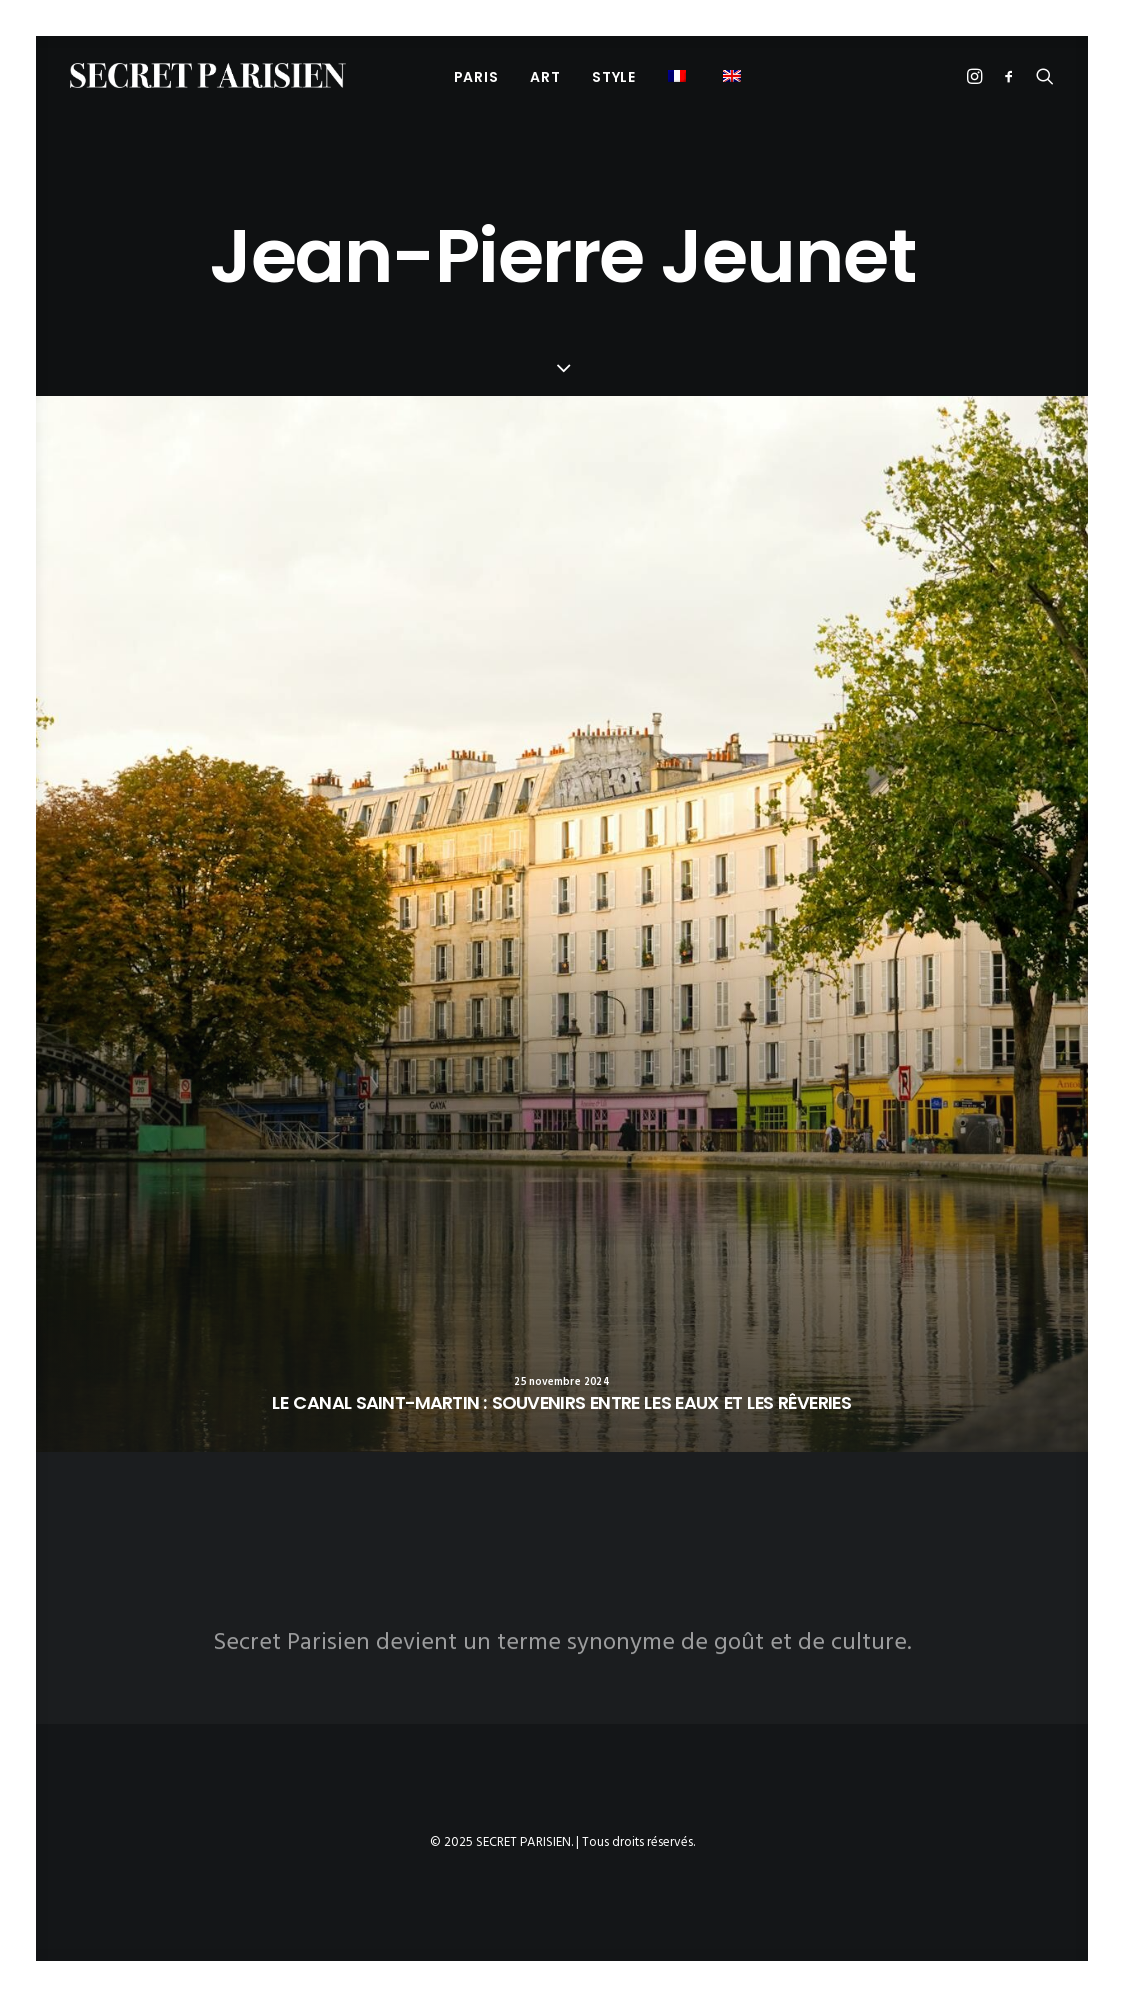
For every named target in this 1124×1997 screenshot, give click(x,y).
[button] (679, 75)
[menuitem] (476, 76)
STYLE (614, 77)
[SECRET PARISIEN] (208, 75)
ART (545, 77)
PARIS (476, 77)
